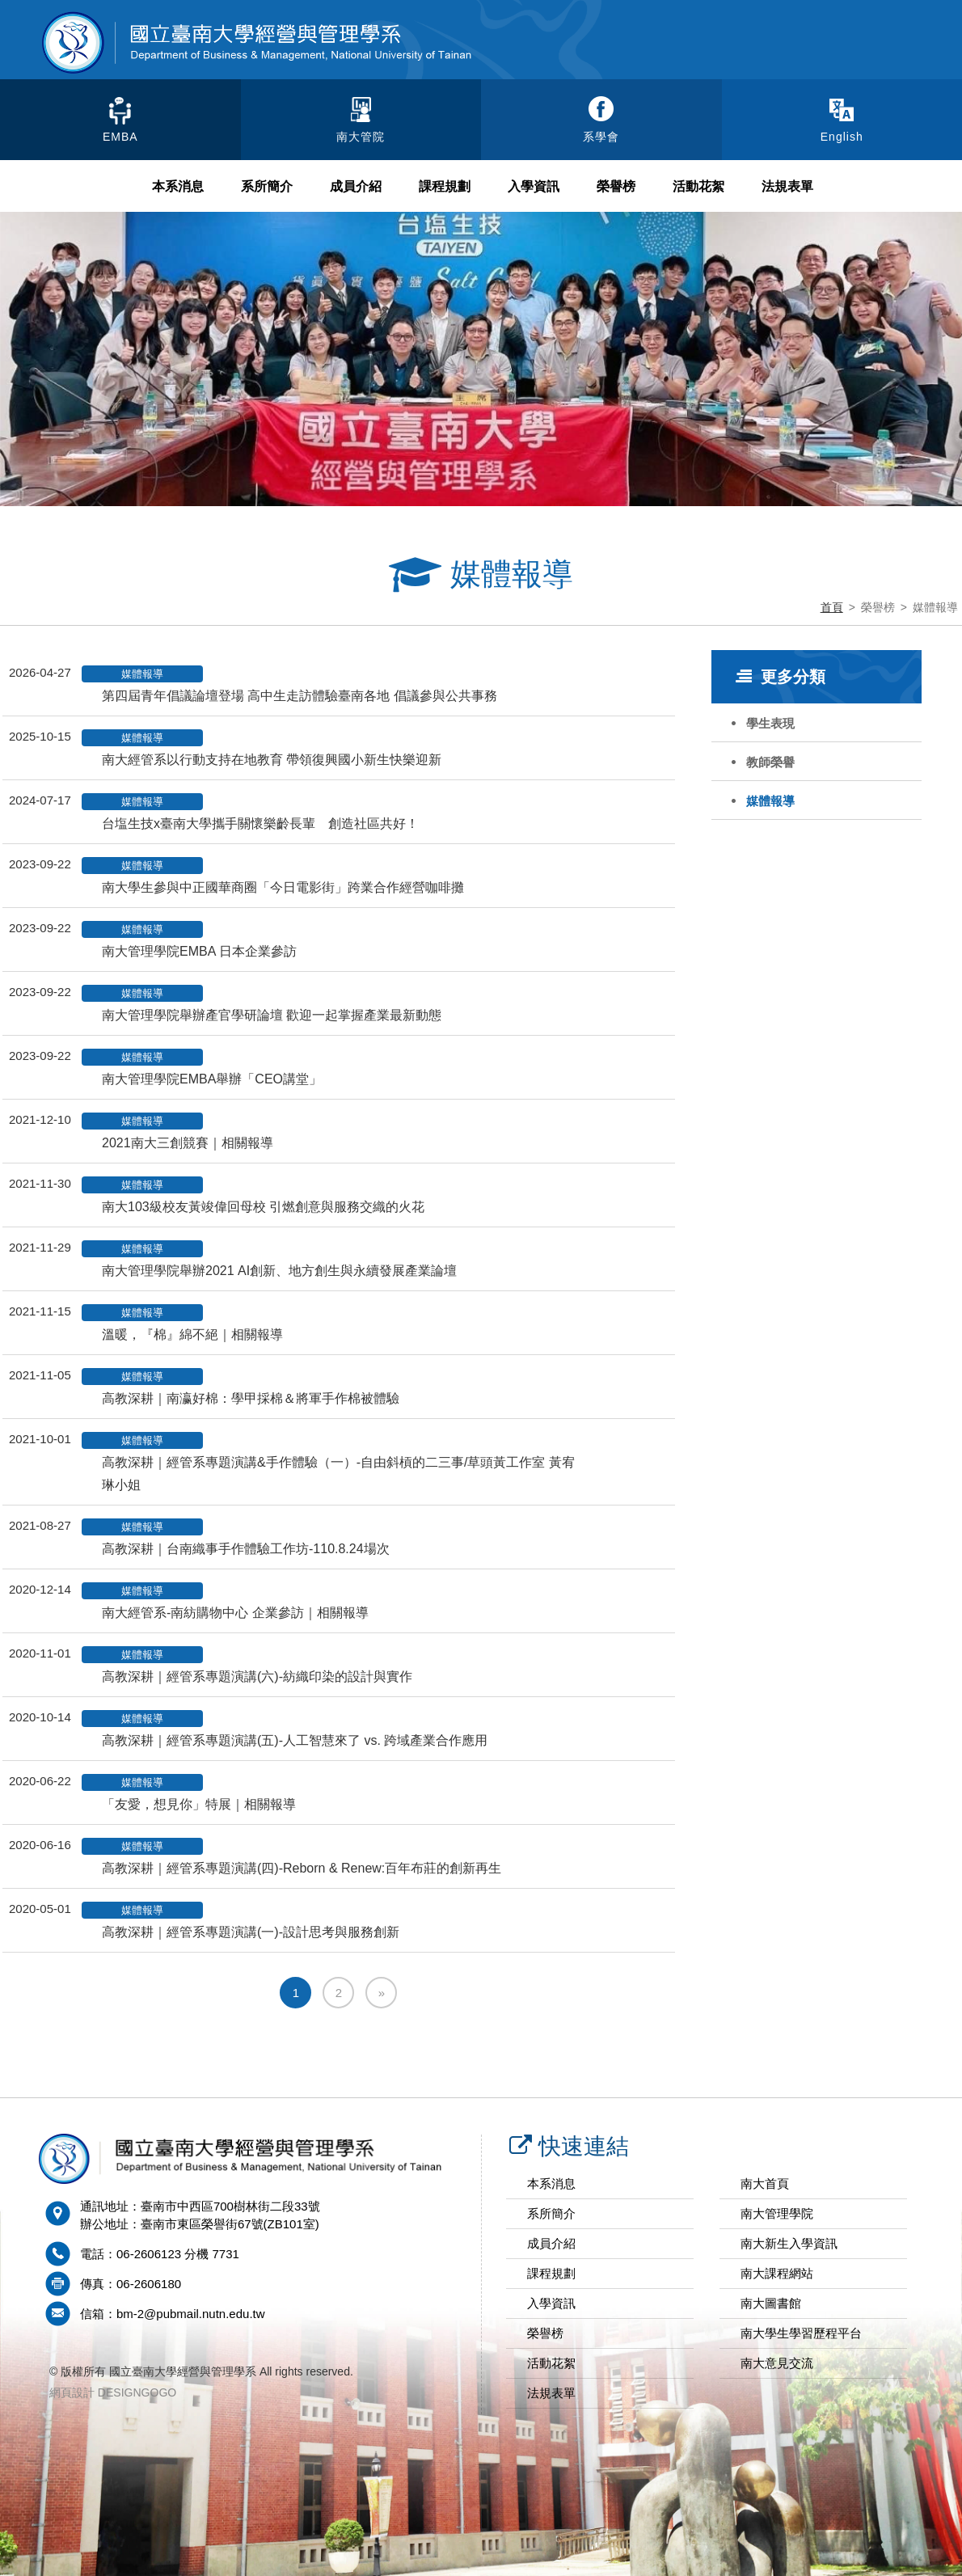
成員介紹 (356, 186)
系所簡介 (267, 186)
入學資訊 (533, 186)
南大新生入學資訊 (789, 2243)
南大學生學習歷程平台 (801, 2333)
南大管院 (360, 136)
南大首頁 (764, 2183)
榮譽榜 (616, 186)
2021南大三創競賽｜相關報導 (187, 1143)
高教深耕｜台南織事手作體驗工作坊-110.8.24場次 (246, 1549)
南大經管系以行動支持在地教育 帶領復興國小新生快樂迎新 (271, 759)
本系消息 (178, 186)
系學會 (601, 136)
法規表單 (787, 186)
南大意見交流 (776, 2363)
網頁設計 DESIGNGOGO (112, 2392)
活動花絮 (698, 186)
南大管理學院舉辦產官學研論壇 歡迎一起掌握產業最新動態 (271, 1015)
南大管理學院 (776, 2213)
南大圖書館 (770, 2303)
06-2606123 (148, 2254)
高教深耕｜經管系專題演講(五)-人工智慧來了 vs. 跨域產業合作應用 (294, 1740)
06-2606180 (148, 2284)
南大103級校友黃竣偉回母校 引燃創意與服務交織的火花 (263, 1207)
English (842, 136)
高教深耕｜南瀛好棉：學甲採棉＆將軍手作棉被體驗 (250, 1398)
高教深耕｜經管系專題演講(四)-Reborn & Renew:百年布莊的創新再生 (301, 1868)
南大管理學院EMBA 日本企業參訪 (199, 951)
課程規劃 (444, 186)
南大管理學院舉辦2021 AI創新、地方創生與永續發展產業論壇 (279, 1270)
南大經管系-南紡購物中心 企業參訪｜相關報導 (235, 1613)
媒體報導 (770, 801)
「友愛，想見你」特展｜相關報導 (199, 1804)
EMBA (120, 136)
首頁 (832, 607)
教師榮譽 (770, 762)
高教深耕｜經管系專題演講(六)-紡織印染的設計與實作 (257, 1676)
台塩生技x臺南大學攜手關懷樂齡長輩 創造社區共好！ (260, 823)
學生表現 (770, 723)
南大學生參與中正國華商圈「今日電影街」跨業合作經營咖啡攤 (283, 887)
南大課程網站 (776, 2273)
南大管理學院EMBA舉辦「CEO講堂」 (212, 1079)
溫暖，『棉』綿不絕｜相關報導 (192, 1334)
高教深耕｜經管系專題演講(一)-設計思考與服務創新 (250, 1932)
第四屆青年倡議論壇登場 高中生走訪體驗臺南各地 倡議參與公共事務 (299, 696)
